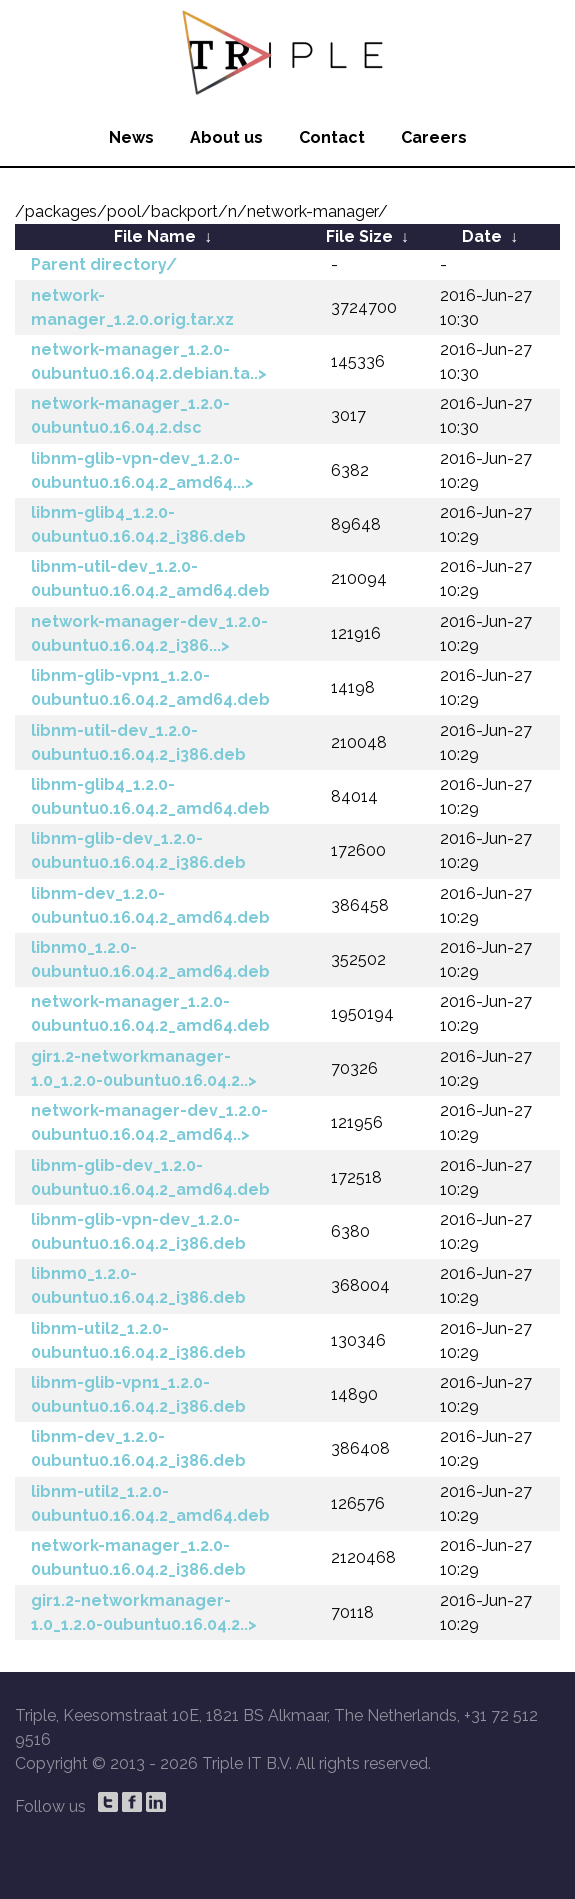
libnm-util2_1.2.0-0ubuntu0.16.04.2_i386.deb (138, 1340)
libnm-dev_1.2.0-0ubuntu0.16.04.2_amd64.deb (150, 905)
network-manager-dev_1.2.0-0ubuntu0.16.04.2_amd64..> (149, 1122)
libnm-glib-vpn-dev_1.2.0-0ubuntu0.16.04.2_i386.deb (138, 1231)
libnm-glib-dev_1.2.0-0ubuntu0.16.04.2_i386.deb (138, 850)
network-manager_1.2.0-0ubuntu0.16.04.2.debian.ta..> (149, 361)
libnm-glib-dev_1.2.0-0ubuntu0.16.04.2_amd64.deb (150, 1177)
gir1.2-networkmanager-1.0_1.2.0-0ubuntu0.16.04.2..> (144, 1068)
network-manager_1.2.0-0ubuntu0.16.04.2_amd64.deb (150, 1013)
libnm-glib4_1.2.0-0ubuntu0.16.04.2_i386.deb (138, 524)
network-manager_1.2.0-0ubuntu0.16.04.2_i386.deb (138, 1557)
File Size (359, 236)
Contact (332, 137)
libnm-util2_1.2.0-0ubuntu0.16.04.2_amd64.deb (150, 1503)
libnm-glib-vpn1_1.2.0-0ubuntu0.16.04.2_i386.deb (138, 1394)
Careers (434, 137)
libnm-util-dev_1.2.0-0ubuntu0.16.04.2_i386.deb (138, 742)
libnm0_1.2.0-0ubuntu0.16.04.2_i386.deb (138, 1285)
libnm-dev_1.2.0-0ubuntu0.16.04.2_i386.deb (138, 1448)
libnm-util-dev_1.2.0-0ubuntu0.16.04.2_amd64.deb (150, 578)
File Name (155, 236)
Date (482, 236)
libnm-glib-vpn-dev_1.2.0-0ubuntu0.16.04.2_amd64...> (142, 470)
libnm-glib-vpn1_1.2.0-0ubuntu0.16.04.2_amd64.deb (150, 687)
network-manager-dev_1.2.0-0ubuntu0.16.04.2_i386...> (149, 633)
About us (226, 137)
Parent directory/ (104, 264)
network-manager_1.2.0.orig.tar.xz (132, 307)
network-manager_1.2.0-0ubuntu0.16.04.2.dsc (130, 415)
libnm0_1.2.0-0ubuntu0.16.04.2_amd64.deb (150, 959)
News (131, 137)
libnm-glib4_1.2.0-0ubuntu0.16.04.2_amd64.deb (150, 796)
